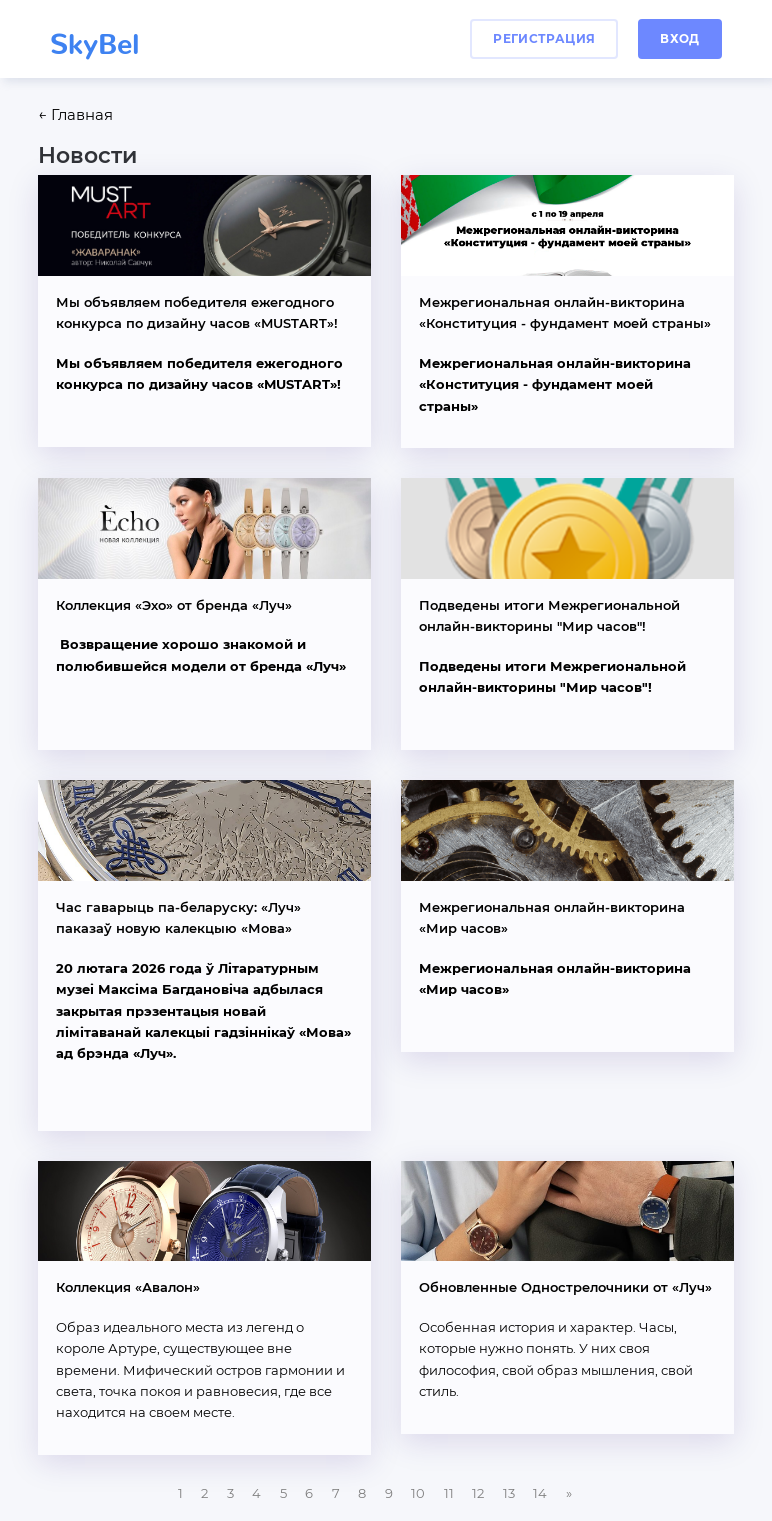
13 (509, 1493)
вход (679, 38)
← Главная (75, 115)
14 (540, 1493)
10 (418, 1493)
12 (478, 1493)
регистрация (544, 38)
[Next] (569, 1493)
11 (449, 1493)
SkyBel (94, 36)
